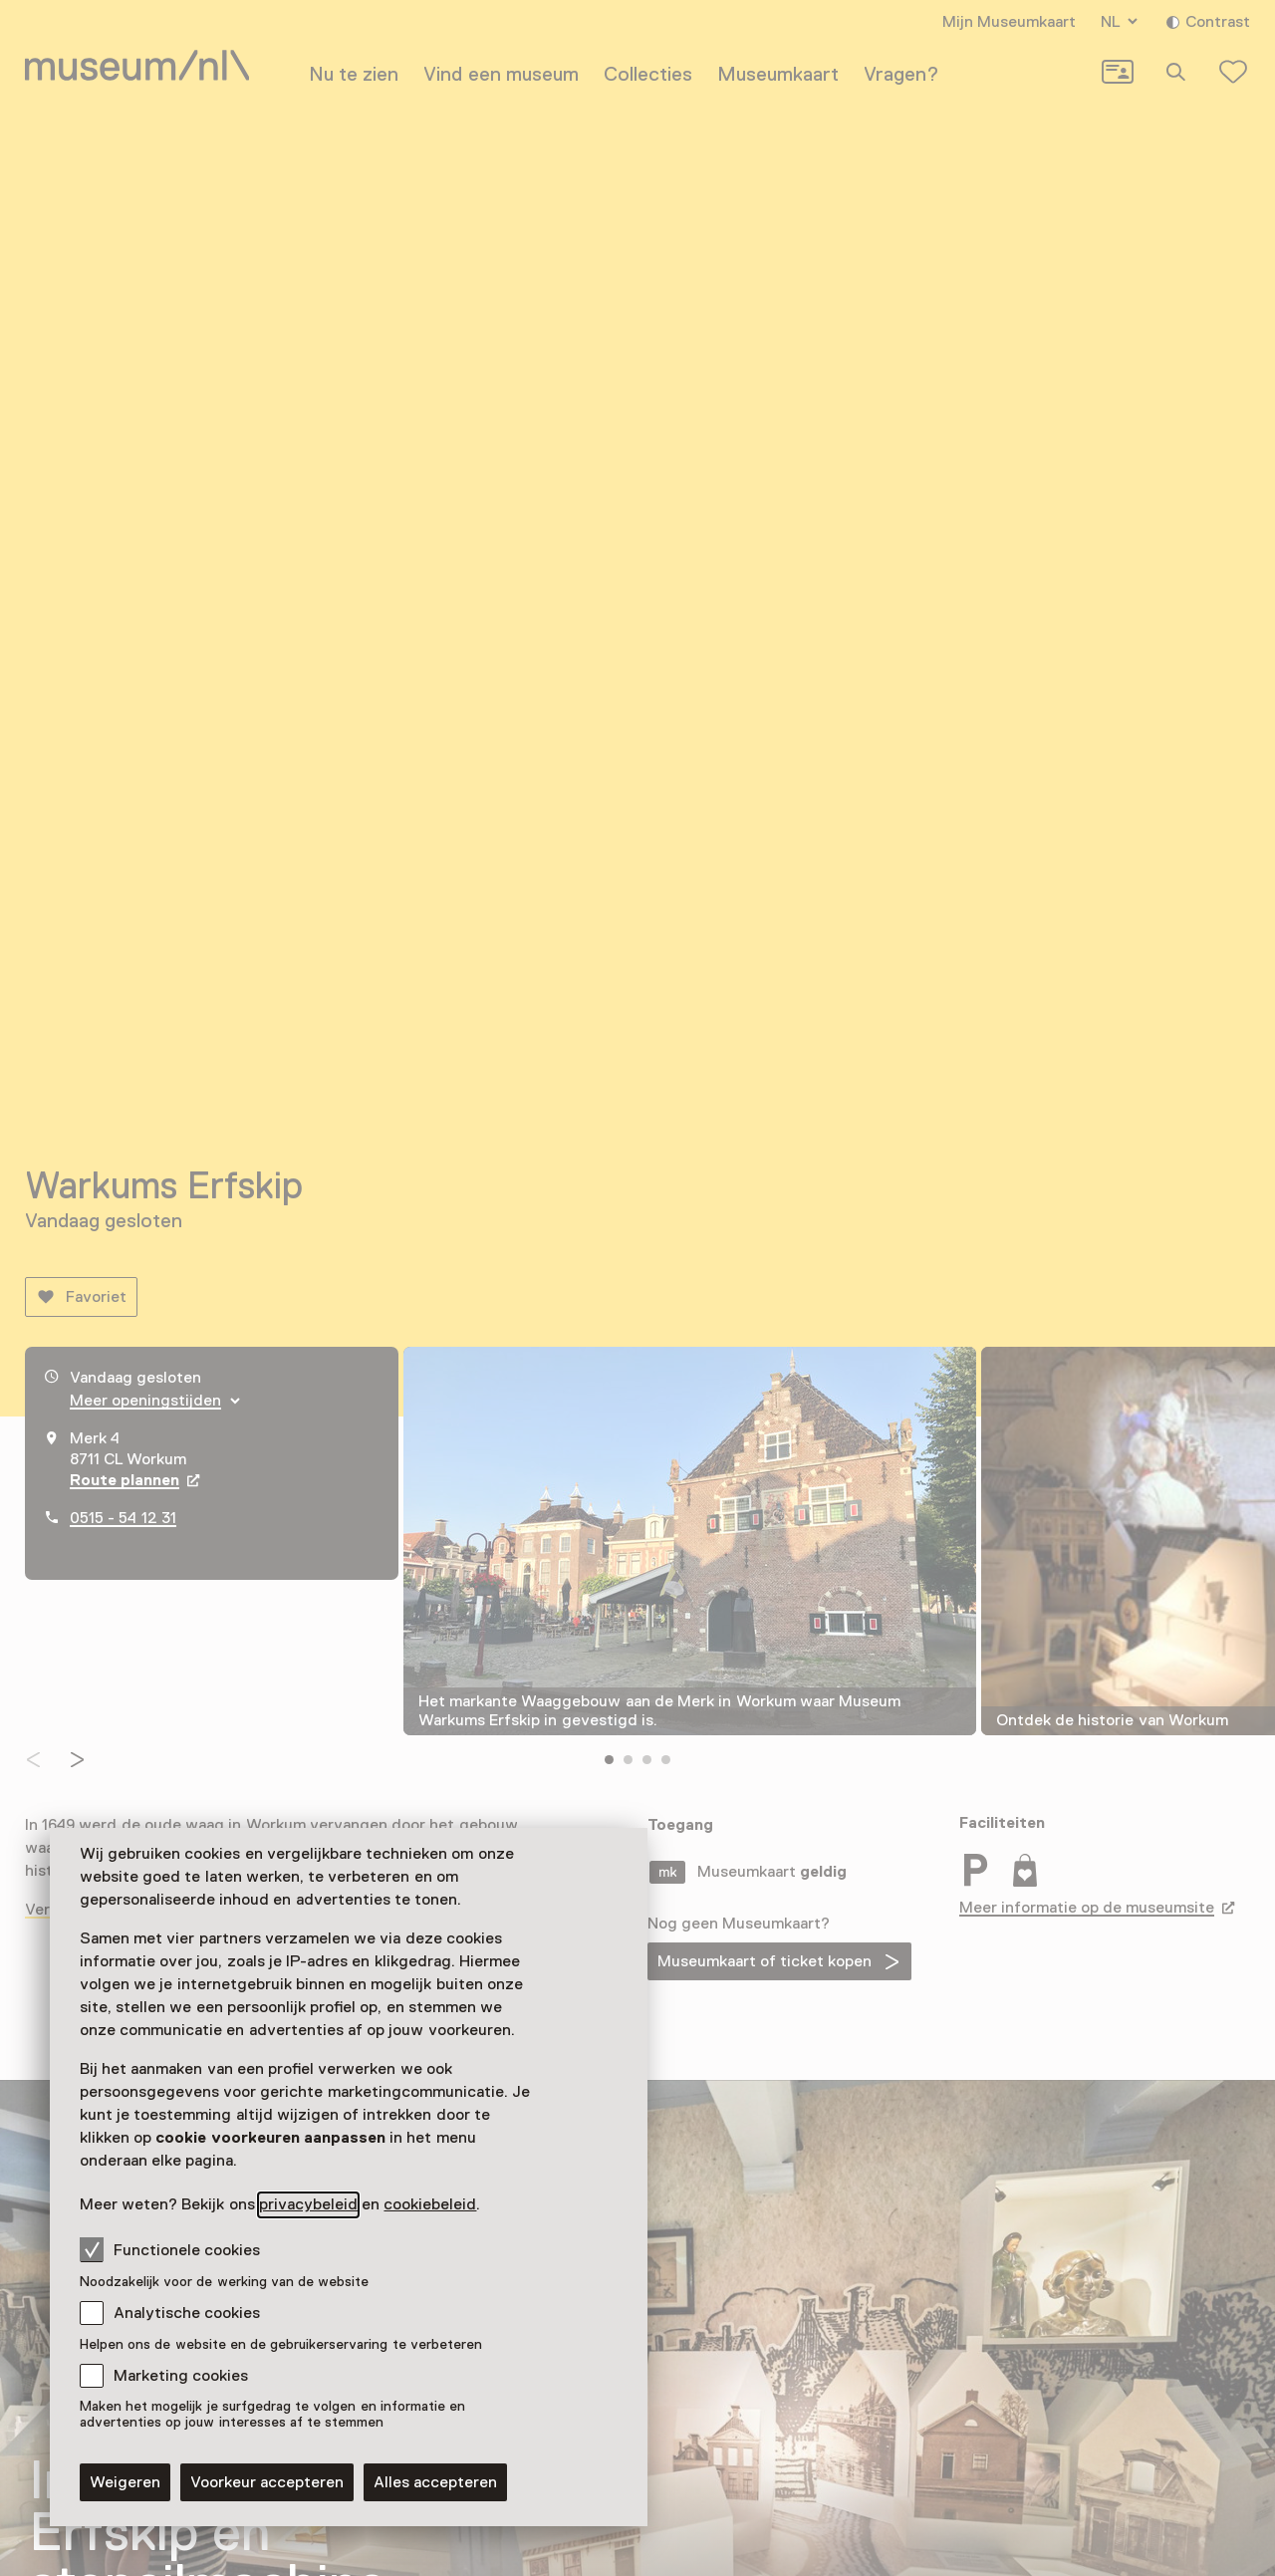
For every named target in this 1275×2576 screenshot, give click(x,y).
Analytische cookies (187, 2313)
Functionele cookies (170, 2249)
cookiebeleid (429, 2204)
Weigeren (125, 2482)
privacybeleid (308, 2204)
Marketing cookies (181, 2376)
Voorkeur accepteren (267, 2482)
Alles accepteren (435, 2482)
